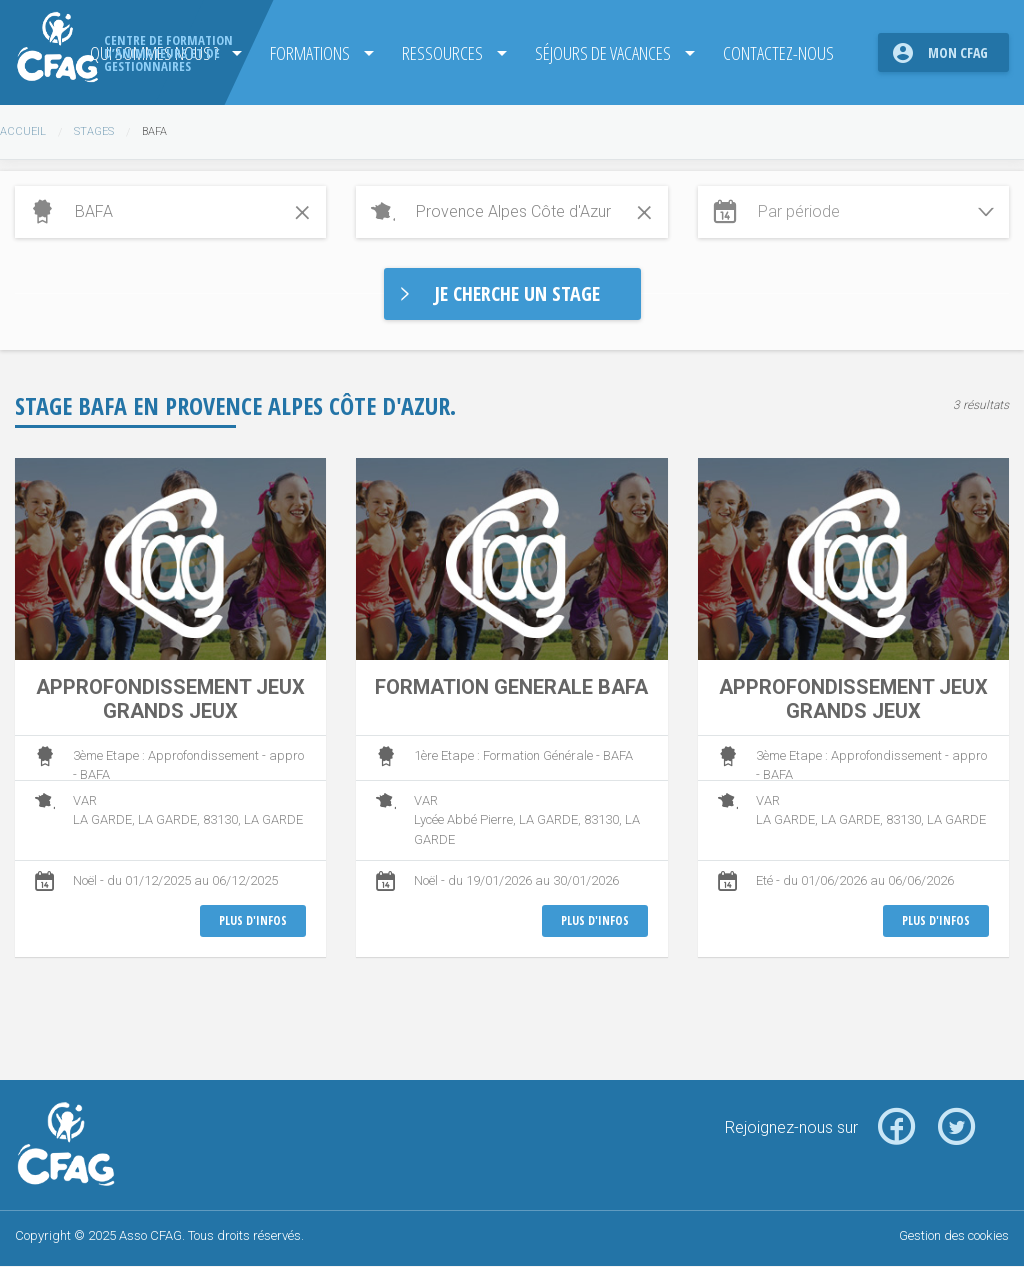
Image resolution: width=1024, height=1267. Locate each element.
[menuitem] (314, 52)
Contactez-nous (777, 52)
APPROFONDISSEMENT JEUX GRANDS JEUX (170, 699)
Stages (94, 131)
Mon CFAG (958, 52)
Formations (308, 52)
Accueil (23, 131)
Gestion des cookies (954, 1235)
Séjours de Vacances (602, 52)
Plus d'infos (253, 920)
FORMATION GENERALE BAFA (511, 687)
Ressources (440, 52)
